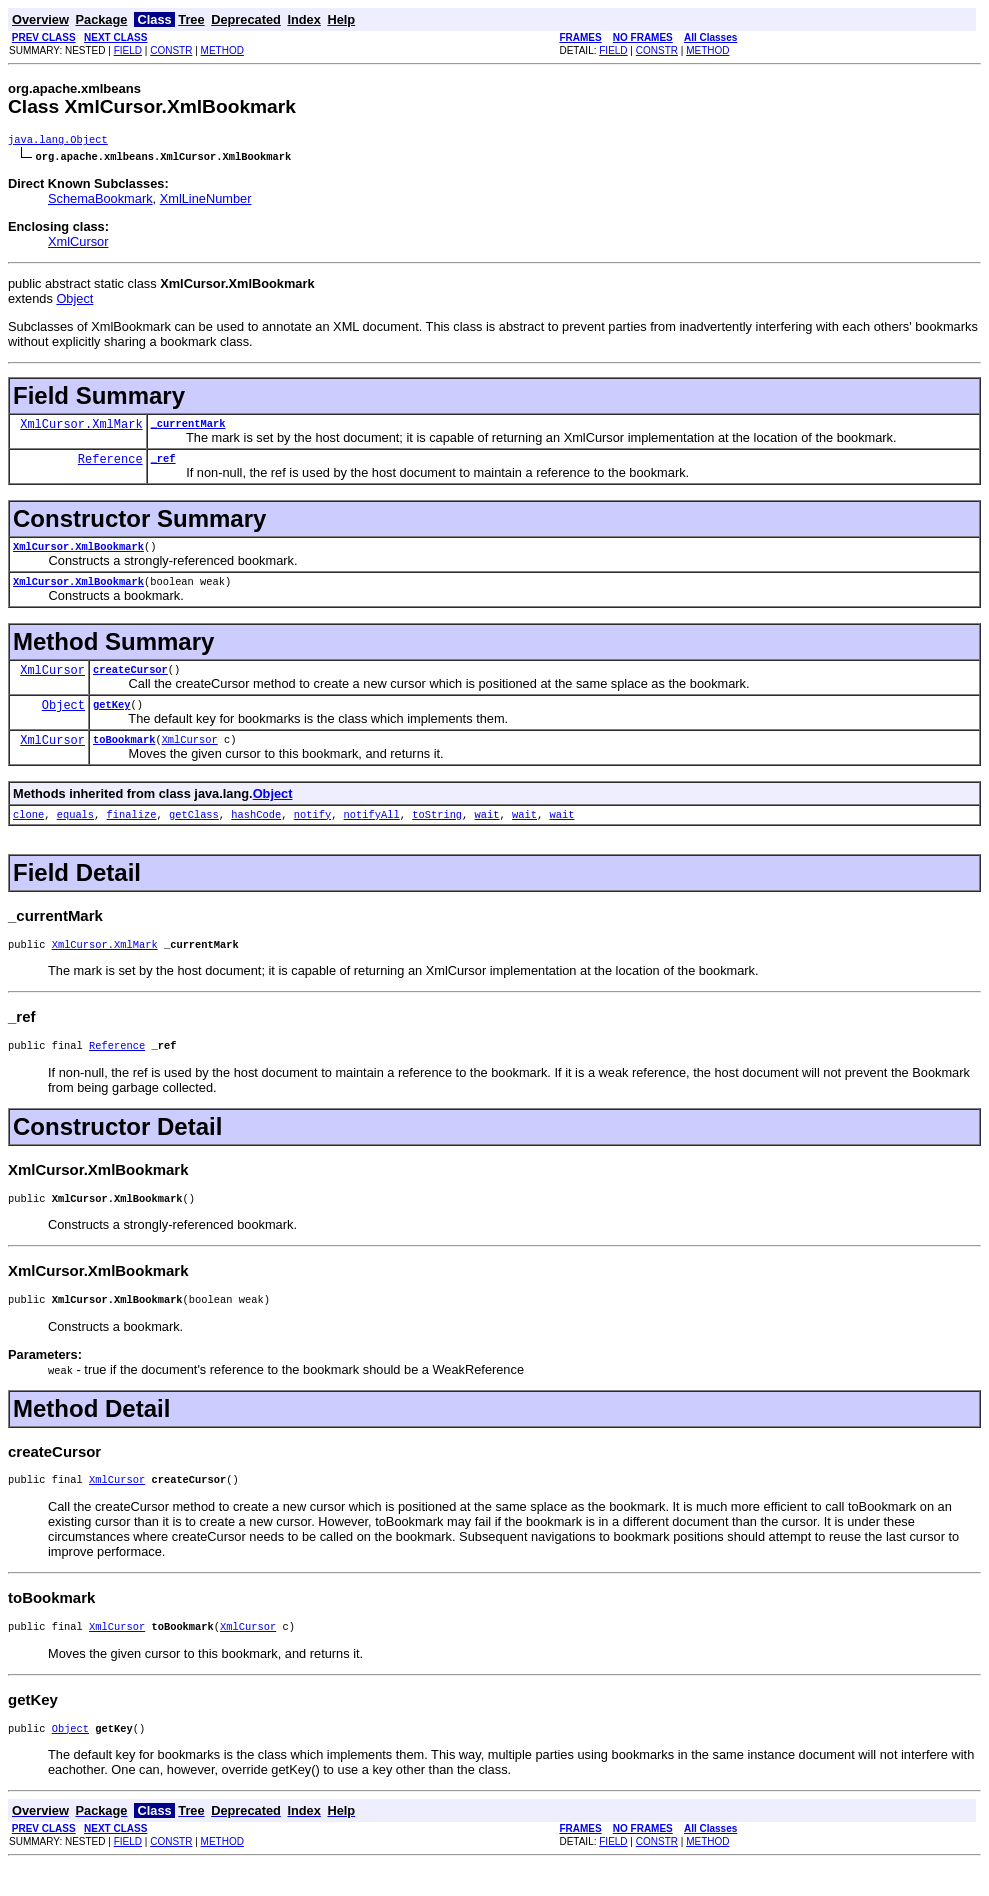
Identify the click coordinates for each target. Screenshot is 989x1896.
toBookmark (124, 755)
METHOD (222, 50)
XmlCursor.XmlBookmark (78, 554)
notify (312, 832)
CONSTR (171, 50)
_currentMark (188, 427)
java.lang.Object (58, 141)
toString (437, 832)
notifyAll (371, 832)
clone (28, 832)
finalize (132, 832)
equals (75, 832)
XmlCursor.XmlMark (81, 428)
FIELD (128, 50)
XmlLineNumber (206, 200)
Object (74, 300)
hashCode (256, 832)
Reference (110, 465)
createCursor (130, 681)
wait (486, 832)
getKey (111, 718)
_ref (163, 464)
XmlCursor (78, 243)
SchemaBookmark (100, 200)
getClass (194, 832)
